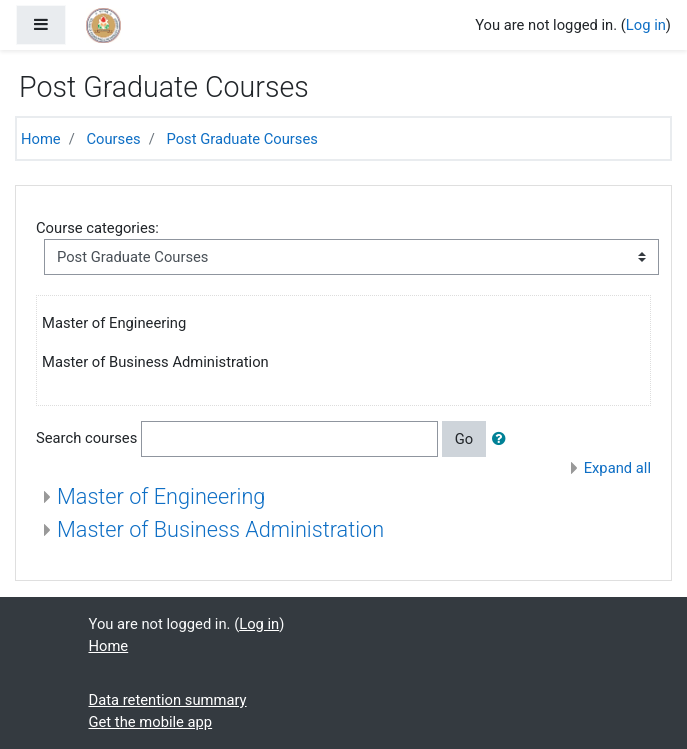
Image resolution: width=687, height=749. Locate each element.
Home (41, 139)
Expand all (617, 468)
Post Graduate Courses (241, 139)
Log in (646, 25)
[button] (503, 439)
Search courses (86, 438)
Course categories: (97, 228)
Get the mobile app (151, 722)
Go (464, 439)
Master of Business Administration (220, 529)
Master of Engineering (161, 496)
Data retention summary (168, 700)
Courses (113, 139)
